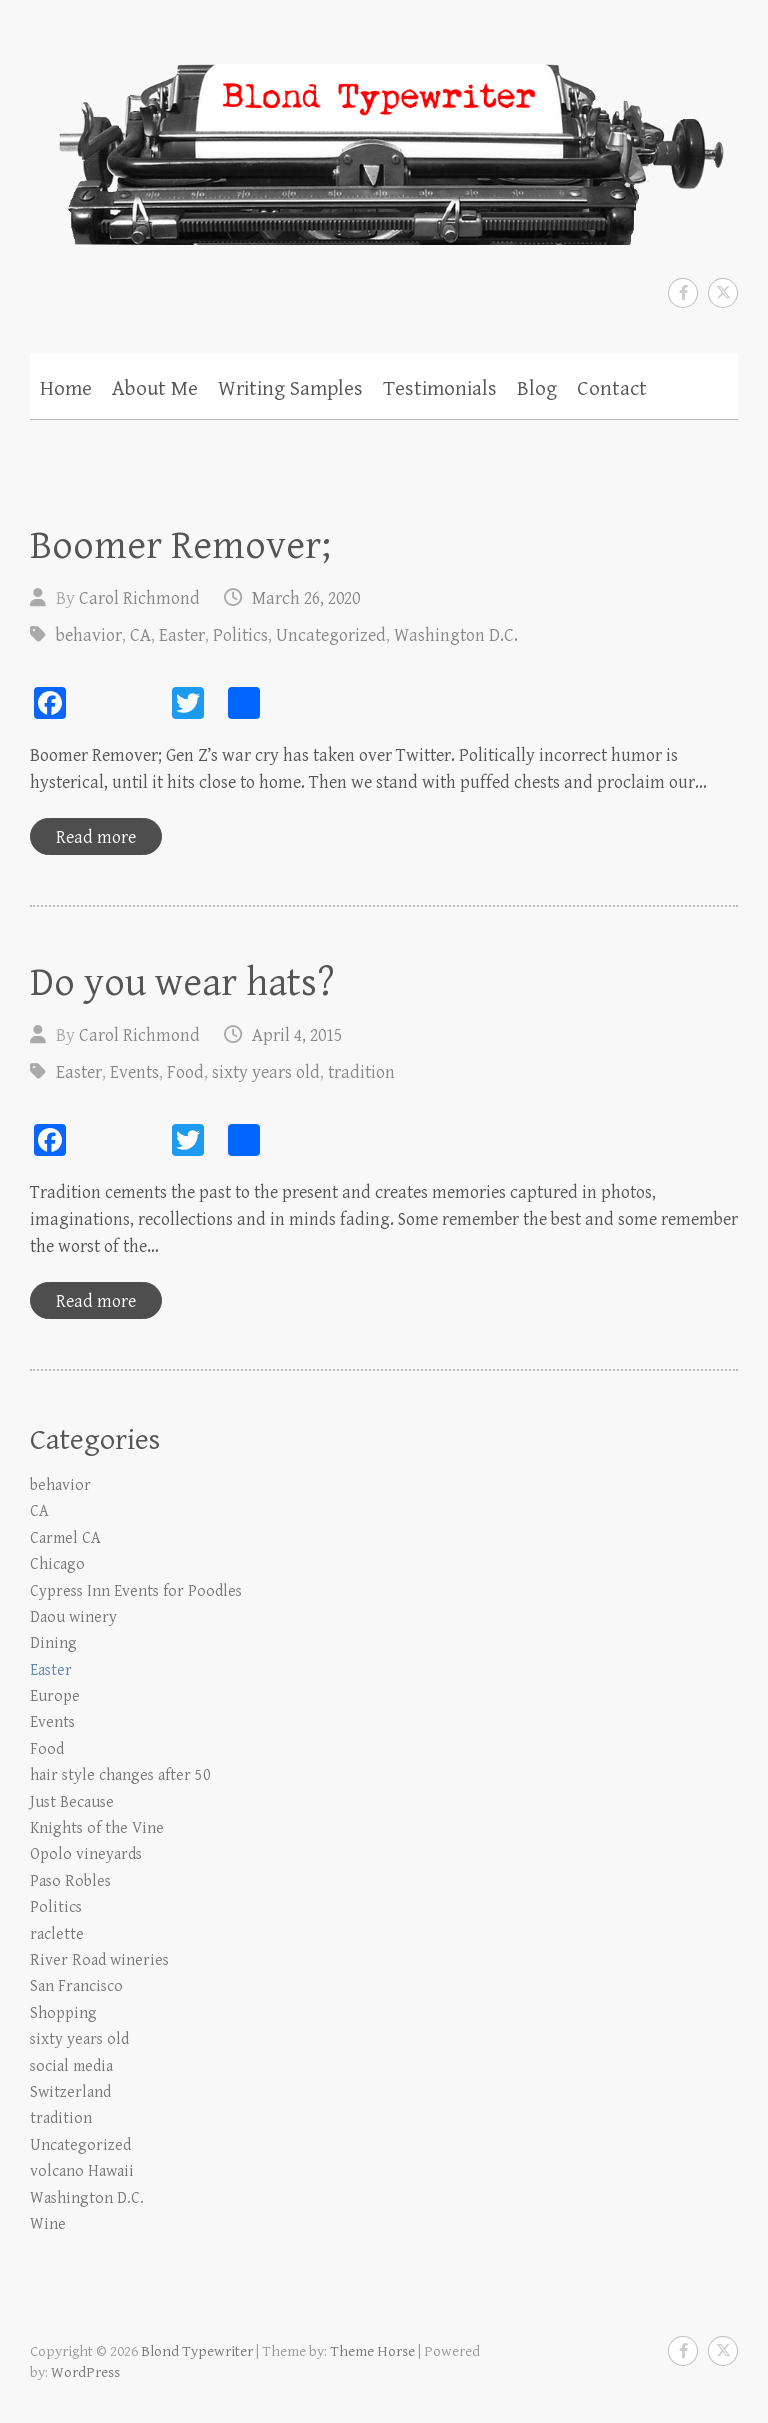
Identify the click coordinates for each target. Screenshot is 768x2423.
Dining (53, 1643)
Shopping (63, 2013)
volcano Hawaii (82, 2171)
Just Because (72, 1802)
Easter (182, 635)
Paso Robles (70, 1881)
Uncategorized (331, 635)
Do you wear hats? (182, 983)
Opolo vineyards (86, 1854)
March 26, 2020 (306, 598)
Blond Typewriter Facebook (683, 293)
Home (66, 389)
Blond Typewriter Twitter (723, 293)
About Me (155, 389)
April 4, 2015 (297, 1035)
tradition (361, 1072)
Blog (537, 389)
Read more (96, 837)
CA (140, 635)
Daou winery (73, 1617)
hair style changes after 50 (120, 1775)
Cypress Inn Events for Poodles (136, 1591)
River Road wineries (99, 1960)
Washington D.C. (456, 635)
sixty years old (266, 1072)
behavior (89, 635)
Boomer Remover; (180, 546)
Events (134, 1072)
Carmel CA (65, 1538)
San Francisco (76, 1986)
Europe (55, 1696)
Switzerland (70, 2092)
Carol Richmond (139, 598)
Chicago (57, 1564)
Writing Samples (290, 389)
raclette (57, 1934)
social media (71, 2066)
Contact (612, 389)
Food (185, 1072)
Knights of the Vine (97, 1828)
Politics (240, 635)
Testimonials (440, 389)
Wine (48, 2224)
